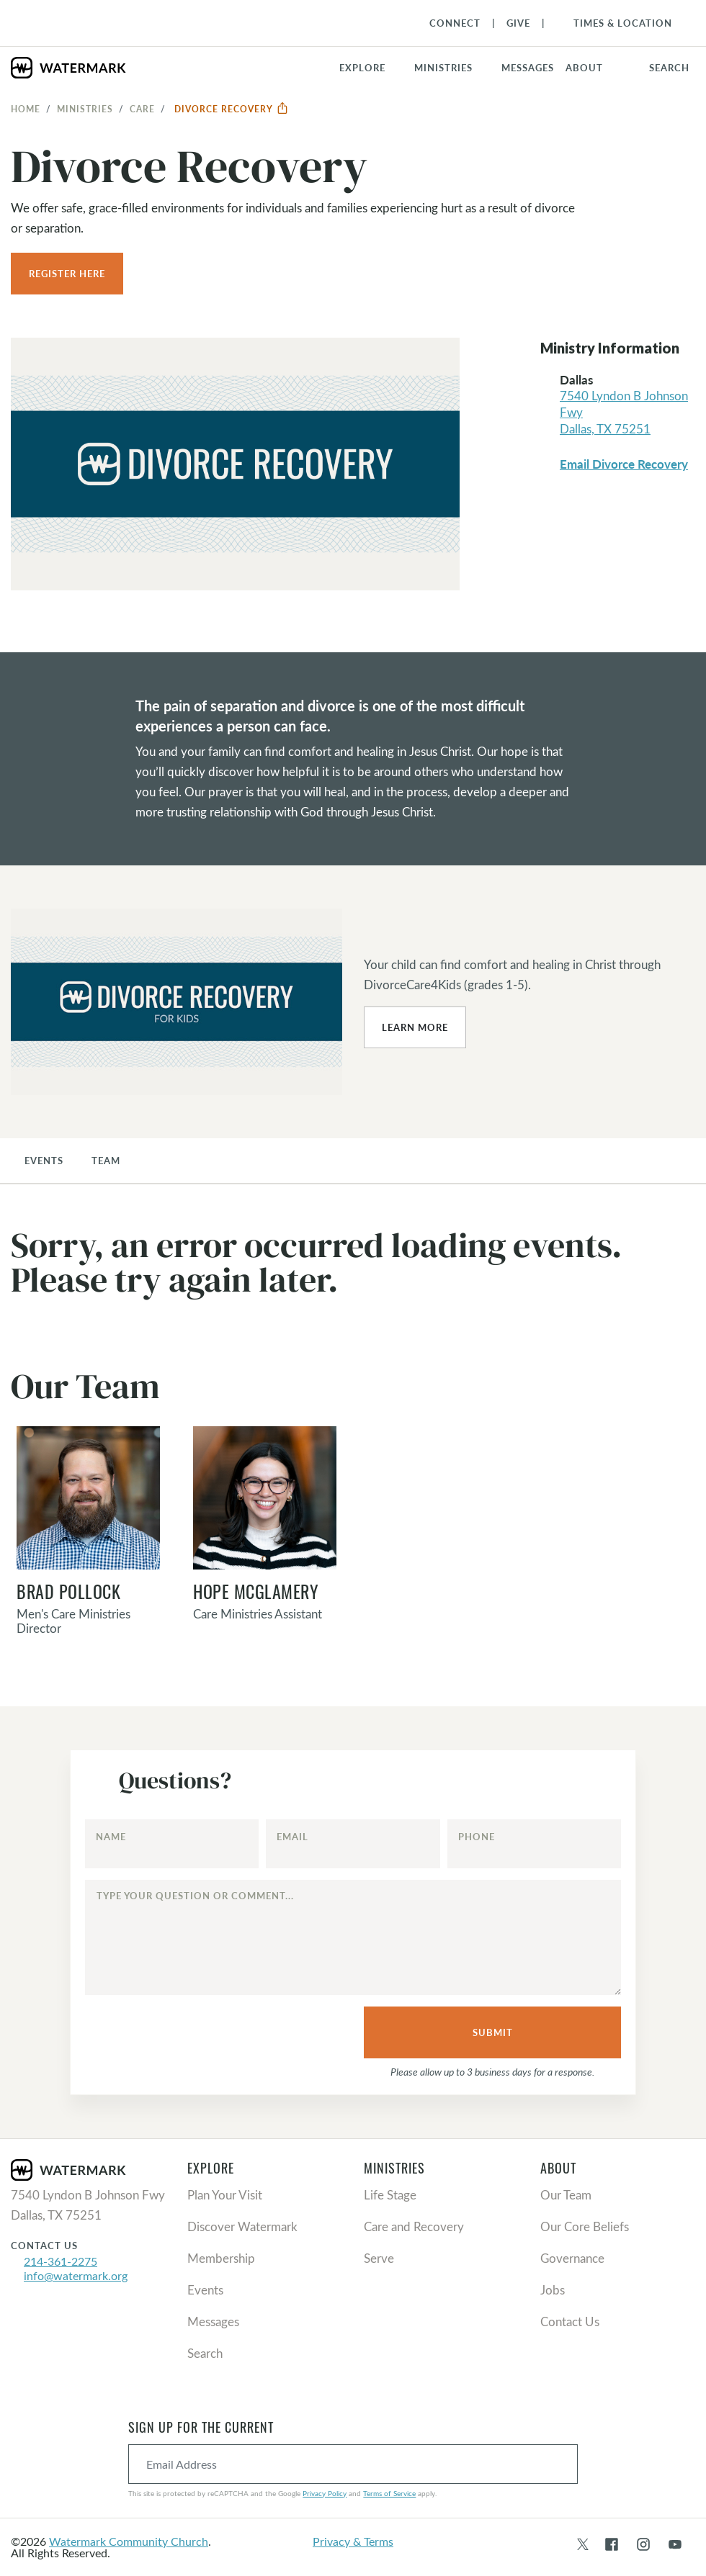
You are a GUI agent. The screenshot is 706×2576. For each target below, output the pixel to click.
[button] (452, 67)
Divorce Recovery (231, 108)
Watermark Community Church (128, 2541)
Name (111, 1836)
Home (25, 108)
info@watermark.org (76, 2275)
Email (292, 1836)
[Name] (172, 1843)
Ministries (85, 108)
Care (142, 108)
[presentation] (189, 2033)
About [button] (584, 67)
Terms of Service (389, 2493)
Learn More (415, 1027)
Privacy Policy (325, 2493)
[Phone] (534, 1843)
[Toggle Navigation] (615, 23)
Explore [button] (362, 67)
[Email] (353, 1843)
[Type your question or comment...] (353, 1937)
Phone (476, 1836)
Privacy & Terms (353, 2541)
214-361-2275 (60, 2261)
